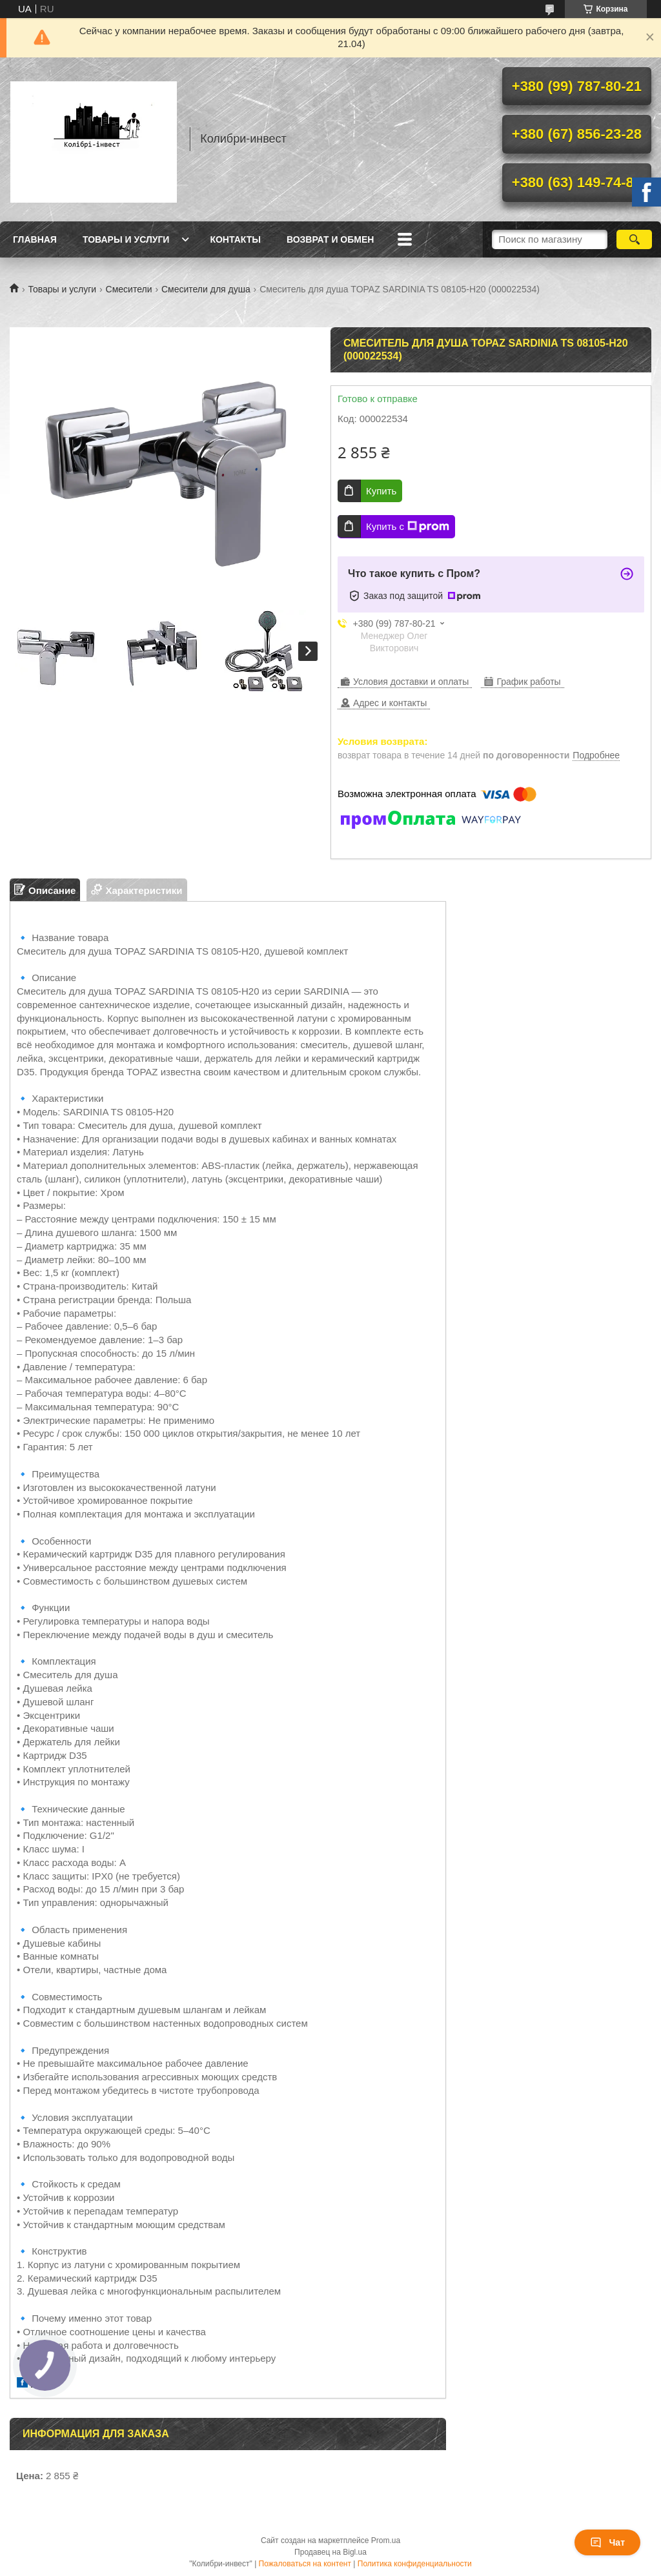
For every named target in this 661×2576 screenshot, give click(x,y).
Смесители (129, 289)
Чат (607, 2542)
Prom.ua (385, 2540)
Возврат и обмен (330, 239)
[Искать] (634, 239)
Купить (381, 490)
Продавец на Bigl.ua (330, 2552)
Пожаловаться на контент (305, 2563)
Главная (35, 239)
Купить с (407, 526)
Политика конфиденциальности (415, 2563)
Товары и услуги (126, 239)
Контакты (235, 239)
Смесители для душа (205, 289)
